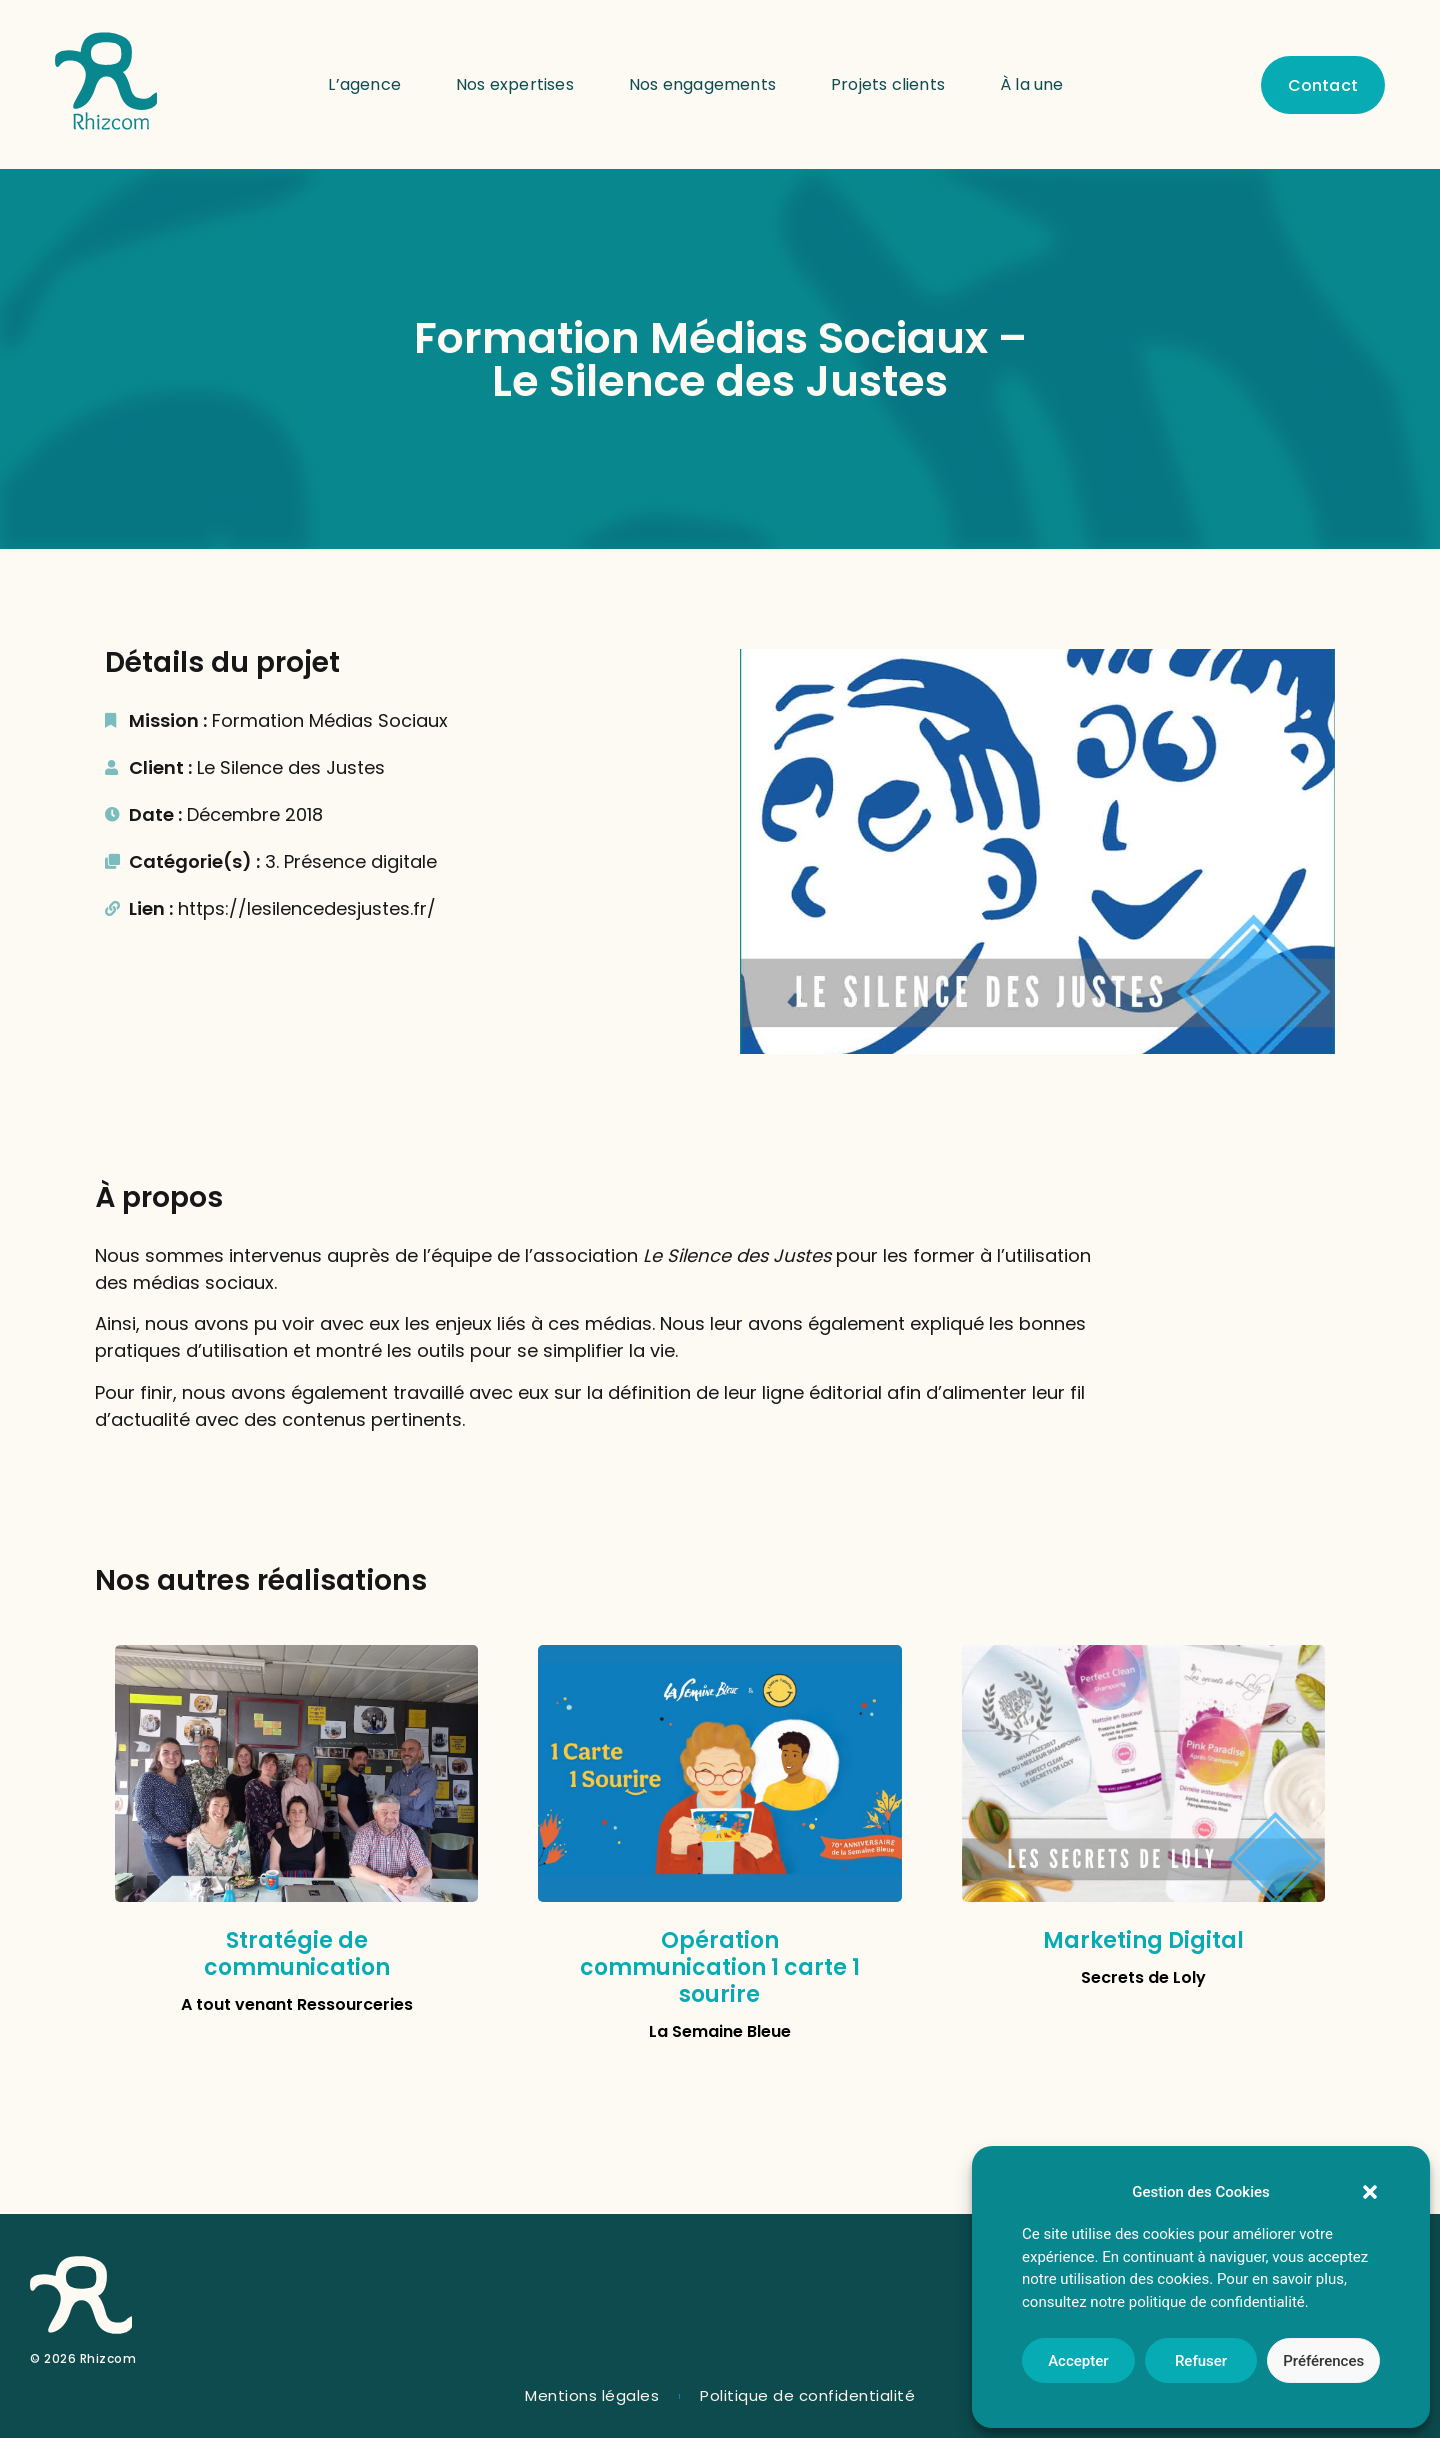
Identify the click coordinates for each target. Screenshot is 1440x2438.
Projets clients (888, 84)
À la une (1032, 84)
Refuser (1201, 2361)
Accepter (1078, 2361)
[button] (1370, 2192)
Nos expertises (515, 84)
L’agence (364, 84)
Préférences (1323, 2361)
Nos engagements (702, 84)
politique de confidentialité (1217, 2302)
